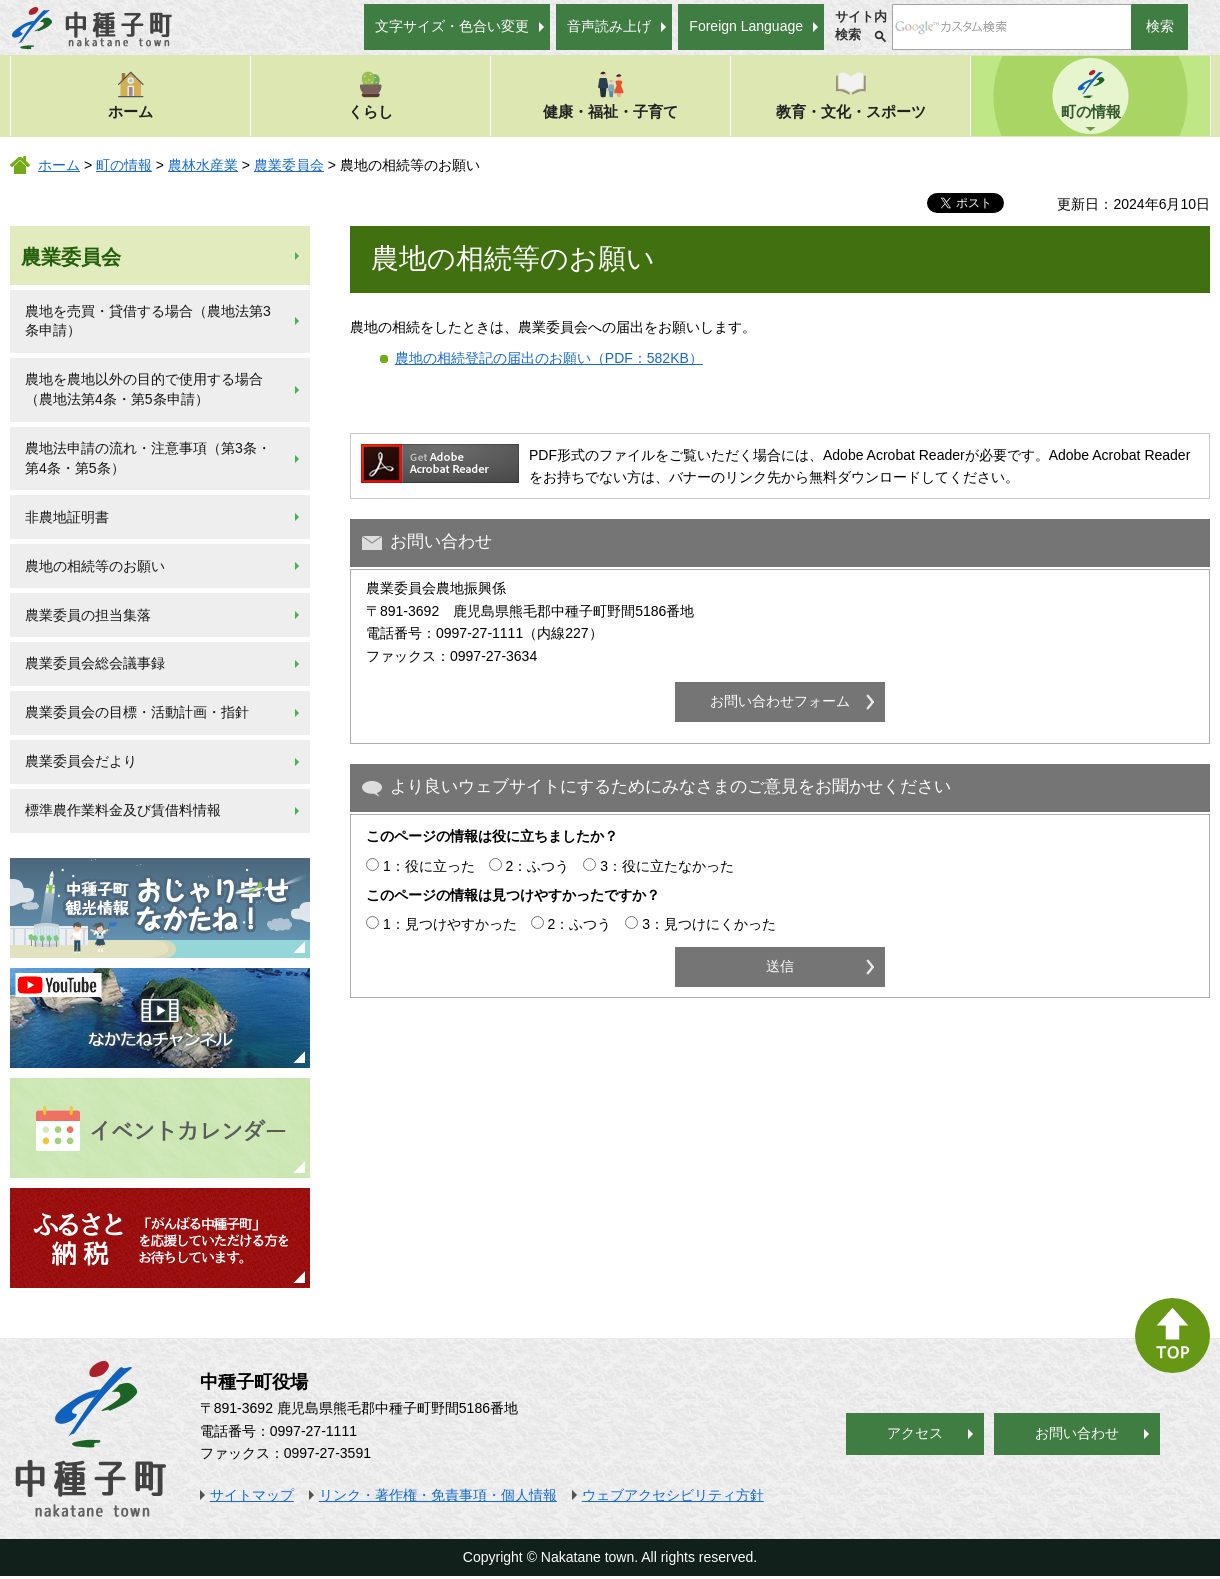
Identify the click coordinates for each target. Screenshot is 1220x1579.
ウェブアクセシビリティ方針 (673, 1495)
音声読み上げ (609, 26)
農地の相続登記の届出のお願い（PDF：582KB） (549, 358)
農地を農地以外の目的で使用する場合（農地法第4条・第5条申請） (144, 389)
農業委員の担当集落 (88, 615)
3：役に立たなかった (667, 866)
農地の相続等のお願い (95, 566)
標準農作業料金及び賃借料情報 (123, 810)
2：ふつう (538, 866)
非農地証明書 (67, 517)
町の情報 (1091, 94)
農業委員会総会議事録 (95, 663)
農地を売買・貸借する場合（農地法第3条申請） (148, 321)
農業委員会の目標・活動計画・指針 (137, 712)
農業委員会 (289, 165)
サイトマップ (252, 1495)
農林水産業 (203, 165)
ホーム (130, 94)
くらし (370, 94)
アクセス (915, 1433)
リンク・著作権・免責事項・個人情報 (438, 1495)
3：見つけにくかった (709, 924)
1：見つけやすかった (450, 924)
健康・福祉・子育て (610, 94)
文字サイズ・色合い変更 (452, 26)
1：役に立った (429, 866)
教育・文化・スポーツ (851, 94)
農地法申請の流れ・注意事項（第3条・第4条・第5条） (148, 458)
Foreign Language (746, 26)
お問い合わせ (1077, 1433)
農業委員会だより (81, 761)
